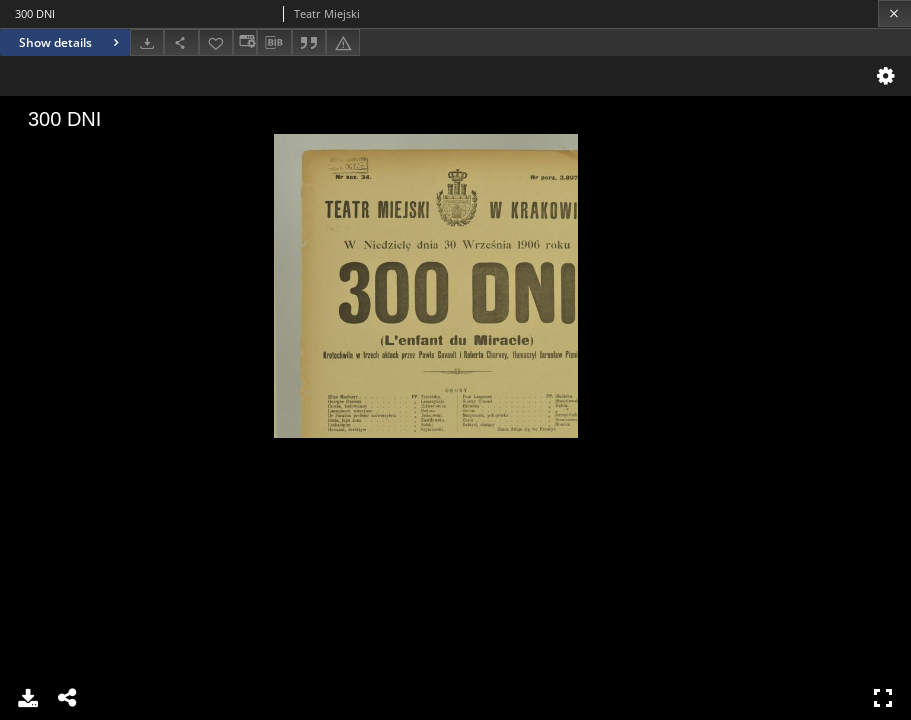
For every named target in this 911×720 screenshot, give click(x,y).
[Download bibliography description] (274, 43)
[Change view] (245, 42)
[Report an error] (343, 42)
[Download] (147, 42)
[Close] (894, 13)
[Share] (181, 42)
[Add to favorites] (216, 42)
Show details (71, 42)
